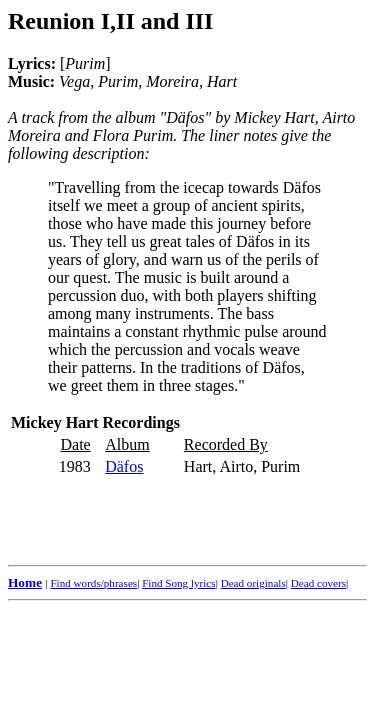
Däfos (124, 466)
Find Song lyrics (178, 583)
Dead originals (253, 583)
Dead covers (318, 583)
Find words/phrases (93, 583)
